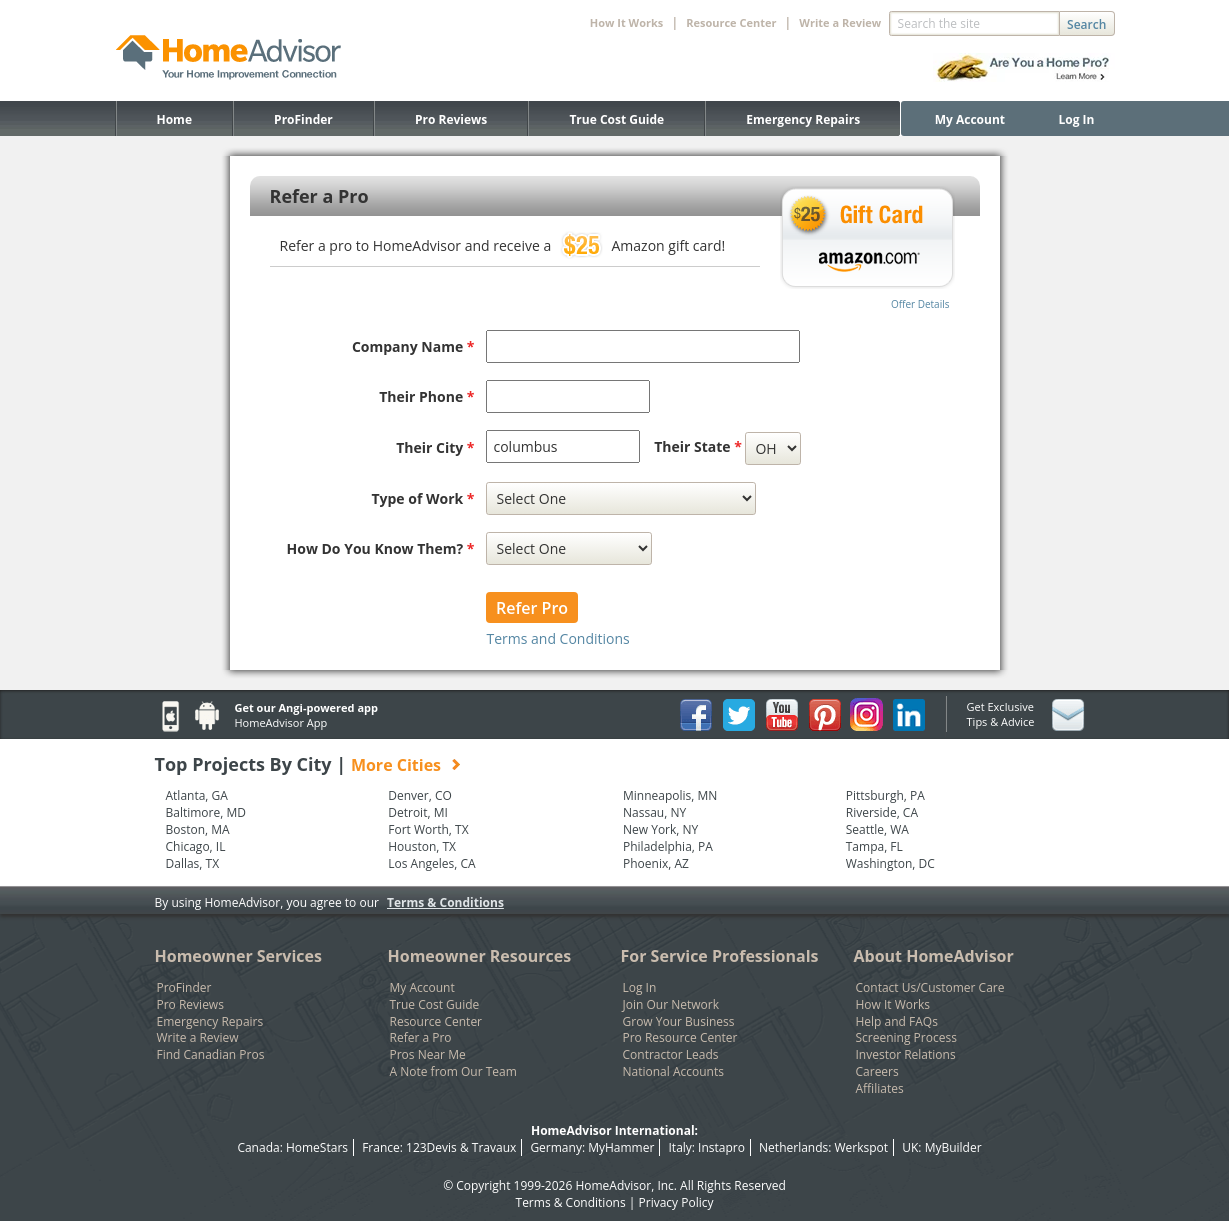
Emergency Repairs (803, 119)
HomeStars (317, 1147)
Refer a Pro (421, 1038)
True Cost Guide (616, 119)
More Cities (396, 765)
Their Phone (426, 396)
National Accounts (673, 1072)
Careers (877, 1072)
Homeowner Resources (480, 956)
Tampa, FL (874, 847)
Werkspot (862, 1147)
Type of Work (422, 498)
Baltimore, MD (206, 813)
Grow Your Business (679, 1022)
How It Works (893, 1005)
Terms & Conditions (445, 902)
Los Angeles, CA (431, 864)
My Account (970, 119)
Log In (1077, 119)
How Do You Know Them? (381, 548)
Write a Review (840, 22)
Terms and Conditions (557, 638)
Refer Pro (532, 608)
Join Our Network (671, 1005)
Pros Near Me (428, 1055)
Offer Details (920, 304)
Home (174, 119)
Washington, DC (890, 864)
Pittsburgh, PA (885, 796)
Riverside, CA (882, 813)
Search (1086, 24)
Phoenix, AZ (656, 864)
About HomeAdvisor (934, 956)
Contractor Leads (671, 1055)
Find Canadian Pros (211, 1055)
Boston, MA (198, 830)
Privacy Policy (676, 1202)
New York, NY (660, 830)
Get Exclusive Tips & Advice (1001, 714)
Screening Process (906, 1038)
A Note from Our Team (453, 1072)
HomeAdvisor (613, 1185)
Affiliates (880, 1089)
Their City (435, 447)
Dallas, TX (193, 864)
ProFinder (303, 119)
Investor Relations (906, 1055)
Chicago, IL (196, 847)
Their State (698, 446)
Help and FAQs (897, 1022)
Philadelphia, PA (668, 847)
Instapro (721, 1147)
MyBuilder (953, 1147)
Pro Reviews (451, 119)
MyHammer (621, 1147)
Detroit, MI (418, 813)
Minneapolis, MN (670, 796)
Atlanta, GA (197, 796)
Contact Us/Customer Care (930, 988)
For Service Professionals (720, 956)
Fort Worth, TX (428, 830)
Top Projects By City (308, 764)
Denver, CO (420, 796)
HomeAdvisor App (281, 722)
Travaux (494, 1147)
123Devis (431, 1147)
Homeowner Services (238, 956)
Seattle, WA (877, 830)
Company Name (413, 346)
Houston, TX (422, 847)
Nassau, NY (654, 813)
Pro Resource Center (680, 1038)
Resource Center (436, 1022)
